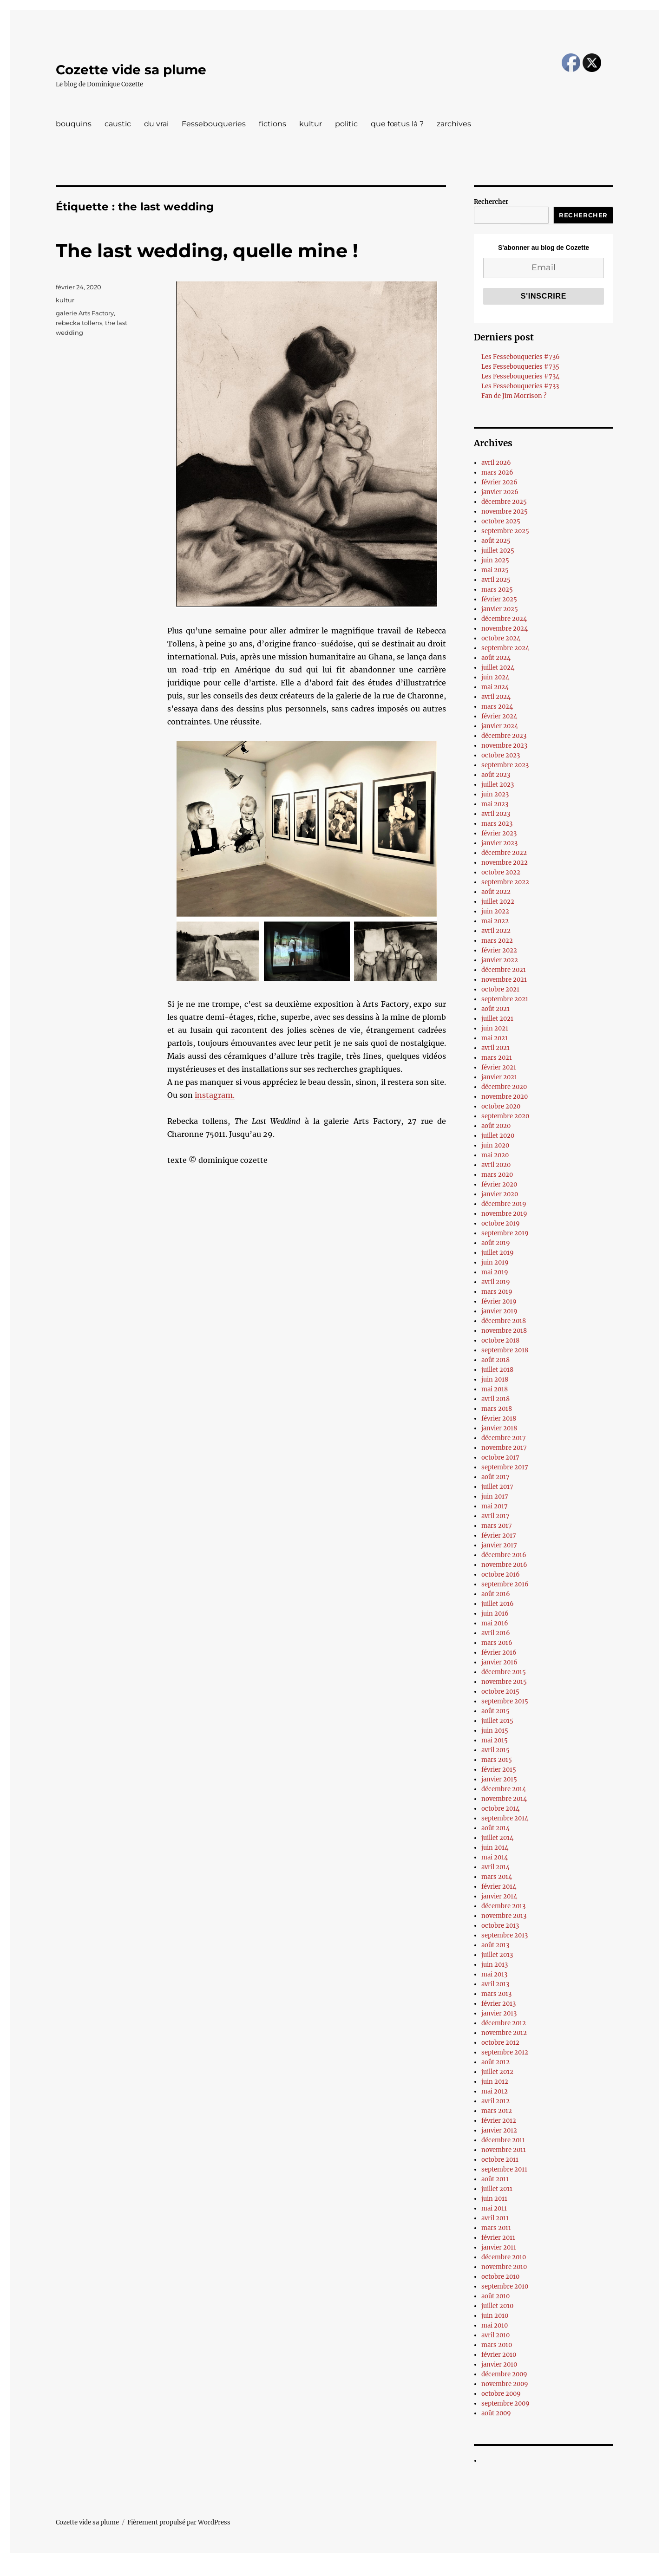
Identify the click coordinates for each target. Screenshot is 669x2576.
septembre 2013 (504, 1935)
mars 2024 (497, 707)
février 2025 (499, 599)
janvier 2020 (499, 1194)
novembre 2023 (504, 746)
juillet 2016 (497, 1604)
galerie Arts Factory (85, 313)
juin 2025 (495, 560)
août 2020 (496, 1126)
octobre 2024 (500, 638)
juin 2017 (494, 1496)
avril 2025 (496, 580)
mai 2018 (494, 1389)
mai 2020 (495, 1155)
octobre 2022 (500, 872)
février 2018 (498, 1418)
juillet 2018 (497, 1370)
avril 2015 (495, 1750)
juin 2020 (495, 1145)
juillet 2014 (497, 1838)
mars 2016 (496, 1643)
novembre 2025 (504, 511)
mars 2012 (496, 2111)
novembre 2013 (503, 1916)
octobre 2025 (500, 521)
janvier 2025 (499, 609)
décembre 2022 (504, 853)
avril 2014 (495, 1867)
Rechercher (491, 202)
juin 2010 (494, 2316)
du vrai (156, 123)
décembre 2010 (503, 2257)
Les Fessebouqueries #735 (520, 367)
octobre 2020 (500, 1106)
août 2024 (496, 658)
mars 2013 (496, 1994)
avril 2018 (495, 1399)
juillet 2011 (496, 2189)
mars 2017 (496, 1526)
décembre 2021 (503, 970)
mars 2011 (496, 2228)
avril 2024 (496, 697)
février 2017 (498, 1535)
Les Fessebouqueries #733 (520, 386)
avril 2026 (496, 463)
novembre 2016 (504, 1565)
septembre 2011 (504, 2169)
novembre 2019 (504, 1214)
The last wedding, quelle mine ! (207, 250)
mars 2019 (496, 1292)
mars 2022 (497, 941)
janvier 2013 (499, 2013)
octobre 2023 (500, 755)
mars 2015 (496, 1760)
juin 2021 (494, 1028)
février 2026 (499, 482)
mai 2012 (494, 2091)
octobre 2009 (501, 2394)
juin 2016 (495, 1613)
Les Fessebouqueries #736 (520, 357)
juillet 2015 (497, 1721)
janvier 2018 (499, 1428)
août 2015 (495, 1711)
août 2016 (495, 1594)
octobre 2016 (500, 1574)
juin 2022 (495, 911)
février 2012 (498, 2121)
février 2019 (499, 1301)
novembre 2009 (504, 2384)
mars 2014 (496, 1877)
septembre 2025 (505, 531)
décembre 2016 (503, 1555)
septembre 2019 (505, 1233)
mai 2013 (494, 1974)
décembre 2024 (504, 619)
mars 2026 (497, 472)
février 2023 (499, 833)
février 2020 (499, 1184)
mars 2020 (497, 1175)
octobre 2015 (500, 1692)
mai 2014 (494, 1857)
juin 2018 (494, 1379)
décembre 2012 (503, 2023)
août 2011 (495, 2179)
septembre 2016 (505, 1584)
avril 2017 (495, 1516)
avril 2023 (495, 814)
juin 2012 (494, 2082)
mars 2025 (497, 589)
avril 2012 (495, 2101)
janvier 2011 (498, 2247)
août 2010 (495, 2296)
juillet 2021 (497, 1019)
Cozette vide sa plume (131, 70)
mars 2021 (496, 1058)
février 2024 (499, 716)
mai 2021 (494, 1038)
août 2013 (495, 1945)
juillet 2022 (497, 902)
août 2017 (495, 1477)
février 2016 (499, 1652)
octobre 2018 (500, 1340)
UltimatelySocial (410, 2569)
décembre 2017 (503, 1438)
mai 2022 (495, 921)
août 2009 (496, 2413)
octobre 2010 (500, 2277)
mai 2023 (494, 804)
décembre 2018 (503, 1321)
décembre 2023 (503, 736)
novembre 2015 (504, 1682)
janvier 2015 (499, 1779)
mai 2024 (495, 687)
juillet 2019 (497, 1253)
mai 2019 (494, 1272)
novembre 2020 (504, 1097)
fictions (272, 123)
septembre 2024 (505, 648)
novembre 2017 (504, 1448)
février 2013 (498, 2004)
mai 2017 (494, 1506)
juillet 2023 (497, 785)
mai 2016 (494, 1623)
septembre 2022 (505, 882)
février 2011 (498, 2238)
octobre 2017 (500, 1457)
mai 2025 (495, 570)
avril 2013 (495, 1984)
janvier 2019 (499, 1311)
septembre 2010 (504, 2286)
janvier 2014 (499, 1896)
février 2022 (499, 950)
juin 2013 (494, 1965)
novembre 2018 (504, 1331)
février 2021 (498, 1067)
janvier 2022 (499, 960)
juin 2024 (495, 677)
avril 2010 (495, 2335)
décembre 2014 (503, 1789)
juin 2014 (494, 1848)
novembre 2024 (504, 629)
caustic (118, 123)
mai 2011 (494, 2208)
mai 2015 (494, 1740)
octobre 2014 (500, 1809)
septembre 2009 (505, 2403)
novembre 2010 (504, 2267)
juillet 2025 (497, 550)
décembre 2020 (504, 1087)
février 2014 (498, 1887)
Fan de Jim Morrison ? (513, 396)
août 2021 (495, 1009)
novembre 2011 (503, 2150)
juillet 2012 (497, 2072)
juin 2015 (494, 1731)
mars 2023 (496, 824)
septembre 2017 (504, 1467)
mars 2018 (496, 1409)
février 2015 (498, 1770)
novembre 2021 (504, 980)
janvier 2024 (499, 726)
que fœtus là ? (397, 123)
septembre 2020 (505, 1116)
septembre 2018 (504, 1350)
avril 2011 (495, 2218)
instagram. (215, 1095)
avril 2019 (495, 1282)
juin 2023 (495, 794)
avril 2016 (495, 1633)
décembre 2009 (504, 2374)
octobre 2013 (500, 1926)
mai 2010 (494, 2325)
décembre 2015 (503, 1672)
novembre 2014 (504, 1799)
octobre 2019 (500, 1223)
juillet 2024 (497, 668)
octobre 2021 (500, 989)
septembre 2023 (505, 765)
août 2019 (495, 1243)
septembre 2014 (504, 1818)
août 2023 (495, 775)
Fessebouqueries (214, 123)
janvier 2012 (499, 2130)
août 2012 (495, 2062)
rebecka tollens (79, 322)
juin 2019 (495, 1262)
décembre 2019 (503, 1204)
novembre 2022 (504, 863)
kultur (310, 123)
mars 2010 (496, 2345)
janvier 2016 (499, 1662)
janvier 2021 (499, 1077)
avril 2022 (496, 931)
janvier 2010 (499, 2364)
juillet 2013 (497, 1955)
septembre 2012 (504, 2052)
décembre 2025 (504, 502)
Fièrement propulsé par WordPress (178, 2522)
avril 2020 (496, 1165)
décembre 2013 (503, 1906)
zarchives (454, 123)
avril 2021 (495, 1048)
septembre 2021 (504, 999)
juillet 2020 (497, 1136)
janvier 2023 (499, 843)
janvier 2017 (499, 1545)
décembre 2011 (503, 2140)
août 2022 (496, 892)
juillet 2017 (497, 1487)
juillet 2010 (497, 2306)
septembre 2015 (504, 1701)
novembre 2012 (504, 2033)
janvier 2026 (499, 492)
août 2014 (495, 1828)
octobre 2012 (500, 2043)
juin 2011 (494, 2199)
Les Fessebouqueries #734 (520, 376)
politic (346, 123)
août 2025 (496, 541)
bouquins (74, 123)
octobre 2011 (499, 2160)
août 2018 (495, 1360)
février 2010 (498, 2355)
